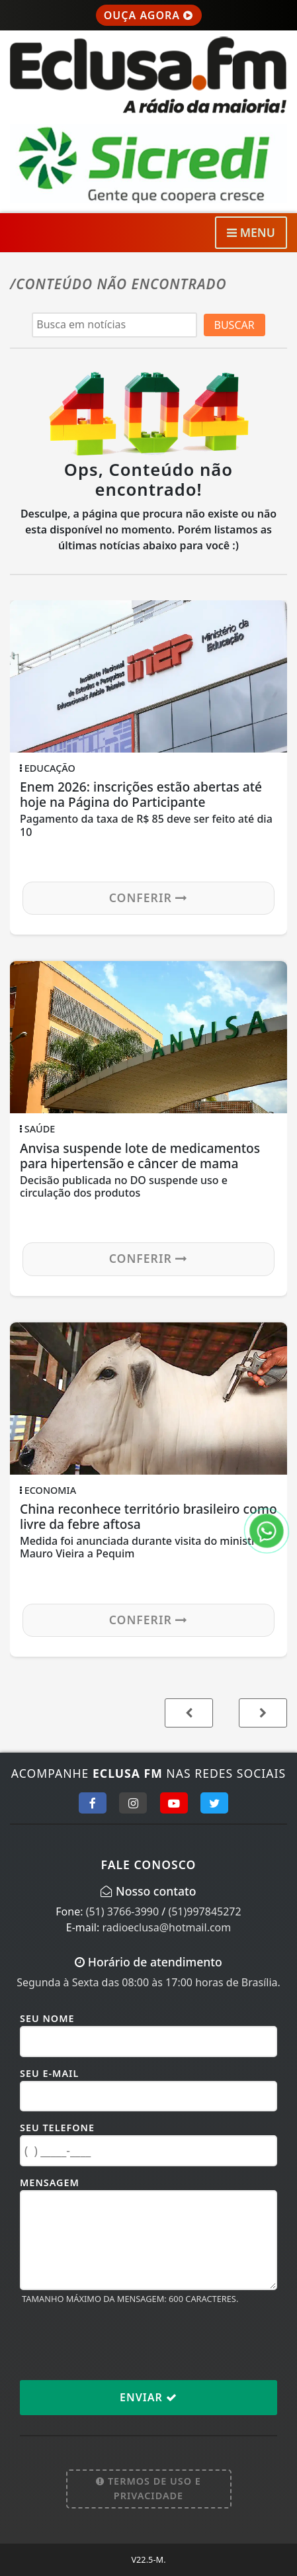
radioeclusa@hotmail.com (166, 1927)
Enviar (148, 2397)
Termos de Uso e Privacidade (148, 2488)
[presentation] (120, 2342)
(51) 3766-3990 (122, 1911)
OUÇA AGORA (149, 15)
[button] (263, 1712)
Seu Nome (47, 2018)
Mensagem (49, 2182)
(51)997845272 (204, 1911)
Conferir (149, 897)
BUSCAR (234, 325)
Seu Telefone (57, 2127)
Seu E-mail (49, 2073)
